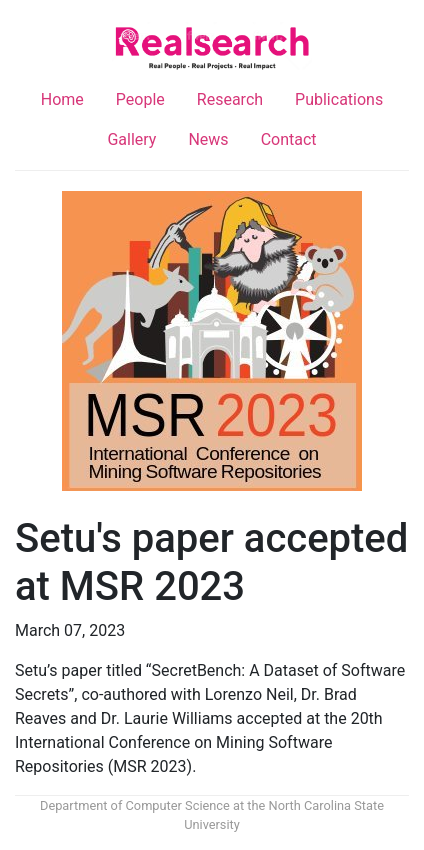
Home (62, 99)
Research (230, 99)
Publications (339, 99)
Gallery (131, 139)
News (208, 139)
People (140, 99)
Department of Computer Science (135, 805)
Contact (289, 139)
